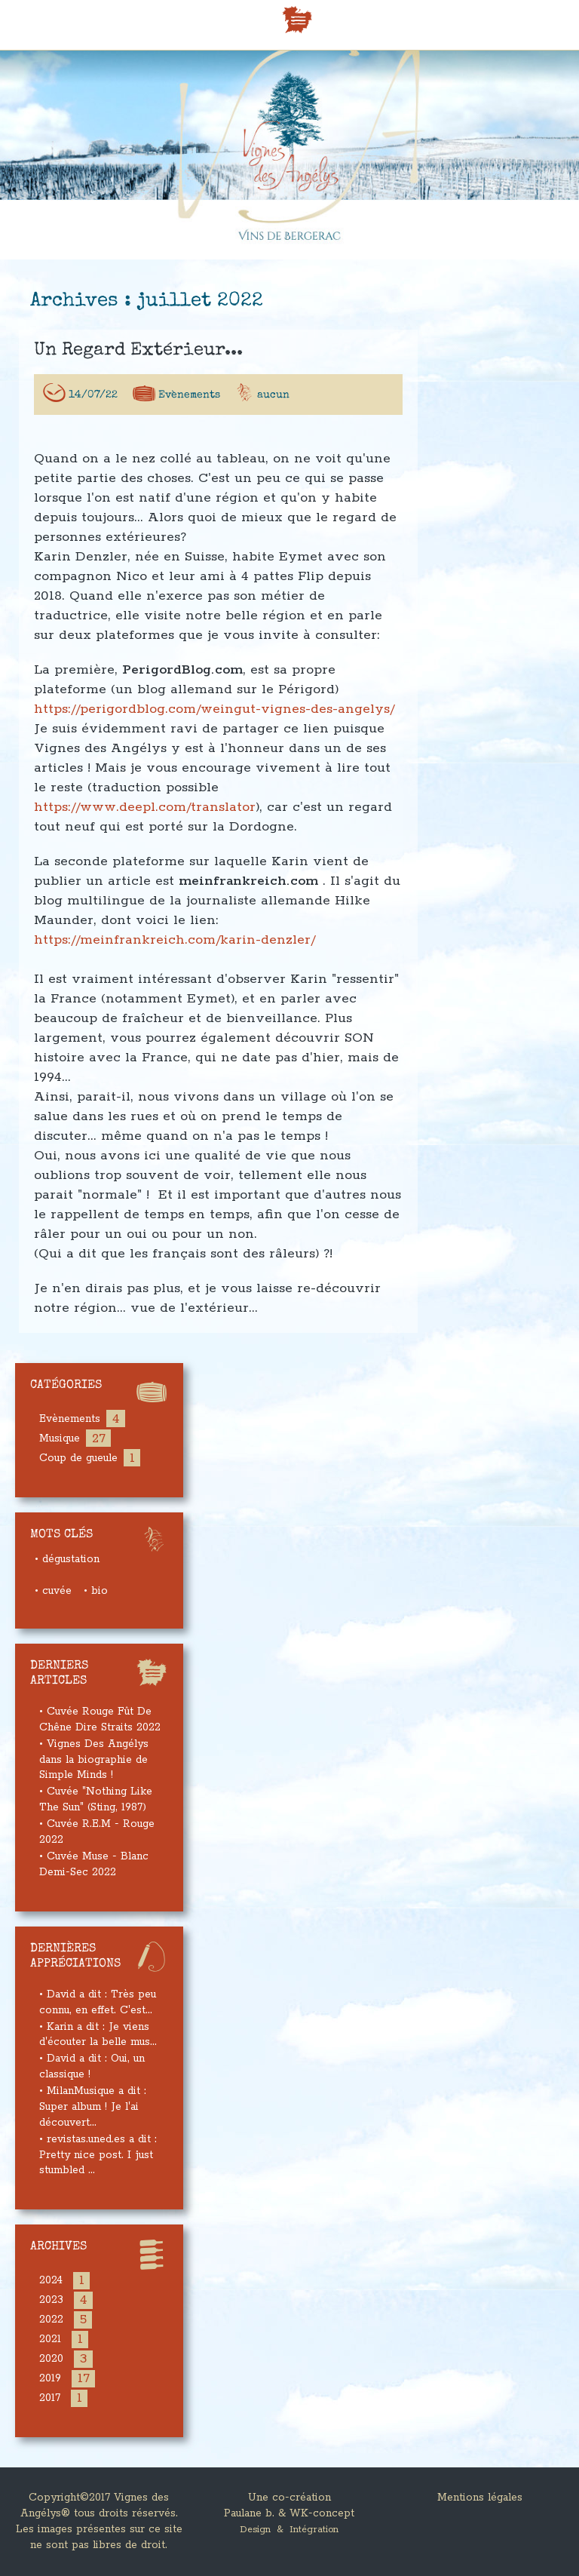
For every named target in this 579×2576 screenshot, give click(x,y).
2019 (50, 2378)
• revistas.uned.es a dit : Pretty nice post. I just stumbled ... (98, 2155)
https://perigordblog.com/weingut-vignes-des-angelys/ (214, 722)
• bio (96, 1591)
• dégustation (67, 1559)
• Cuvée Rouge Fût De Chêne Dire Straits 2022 (100, 1719)
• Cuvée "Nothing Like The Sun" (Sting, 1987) (95, 1799)
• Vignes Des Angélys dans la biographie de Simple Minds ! (94, 1759)
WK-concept (322, 2513)
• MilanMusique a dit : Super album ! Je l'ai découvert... (92, 2106)
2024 (51, 2280)
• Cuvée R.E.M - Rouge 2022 (97, 1832)
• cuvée (53, 1591)
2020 (51, 2359)
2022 (51, 2319)
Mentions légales (479, 2497)
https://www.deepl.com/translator (145, 820)
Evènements (189, 408)
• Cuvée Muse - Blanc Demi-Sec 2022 (94, 1864)
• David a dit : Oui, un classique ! (92, 2066)
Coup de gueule (78, 1458)
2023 (51, 2300)
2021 (50, 2339)
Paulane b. (249, 2513)
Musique (59, 1438)
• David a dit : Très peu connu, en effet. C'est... (97, 2002)
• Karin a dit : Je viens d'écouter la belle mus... (98, 2034)
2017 (49, 2398)
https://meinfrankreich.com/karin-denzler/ (174, 952)
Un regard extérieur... (138, 364)
